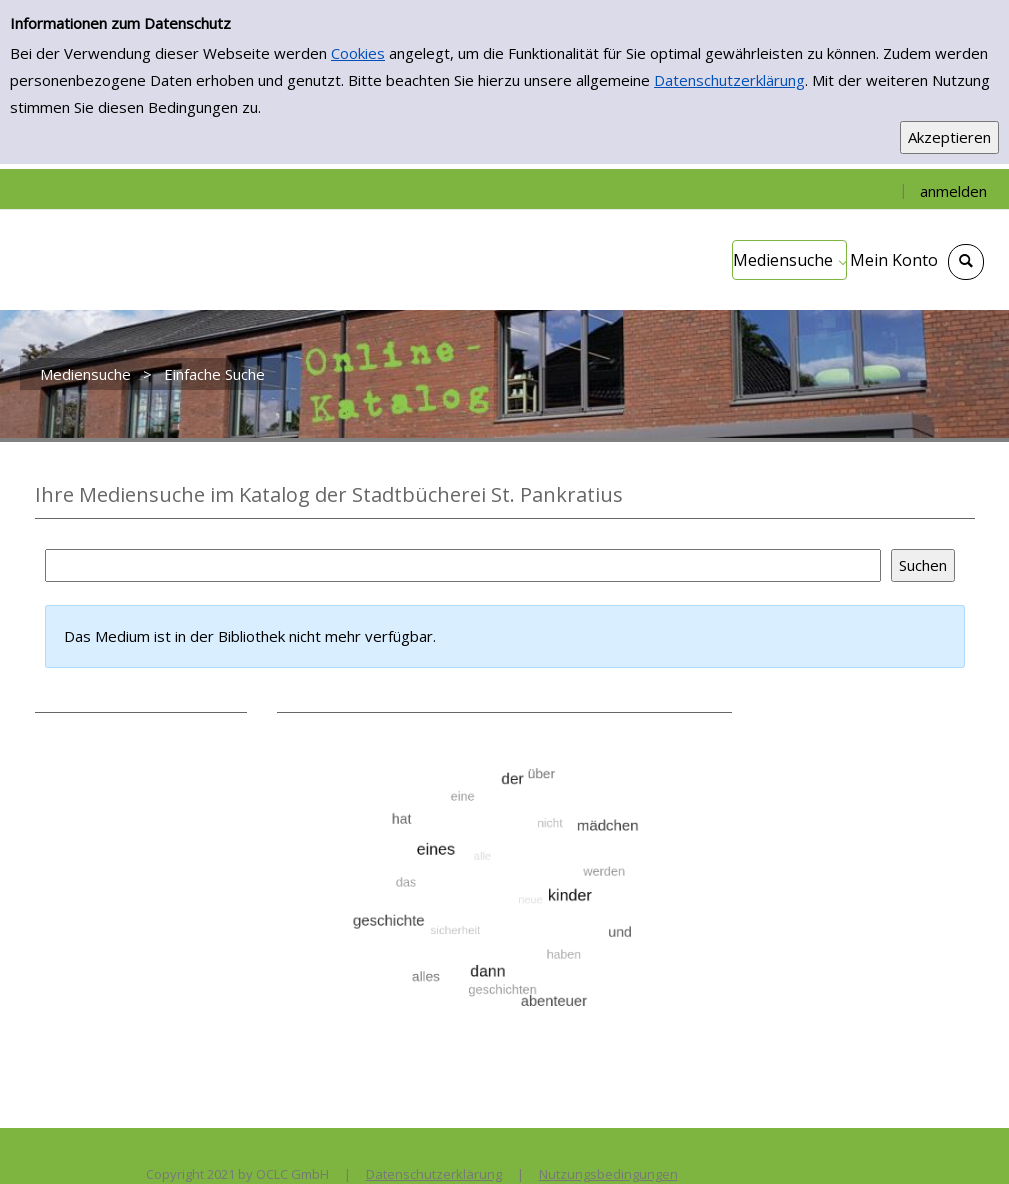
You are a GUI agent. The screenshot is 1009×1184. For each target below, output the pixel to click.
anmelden (953, 191)
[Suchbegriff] (463, 565)
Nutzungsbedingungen (608, 1174)
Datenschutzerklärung (729, 80)
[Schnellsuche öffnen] (966, 262)
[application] (789, 260)
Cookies (358, 53)
